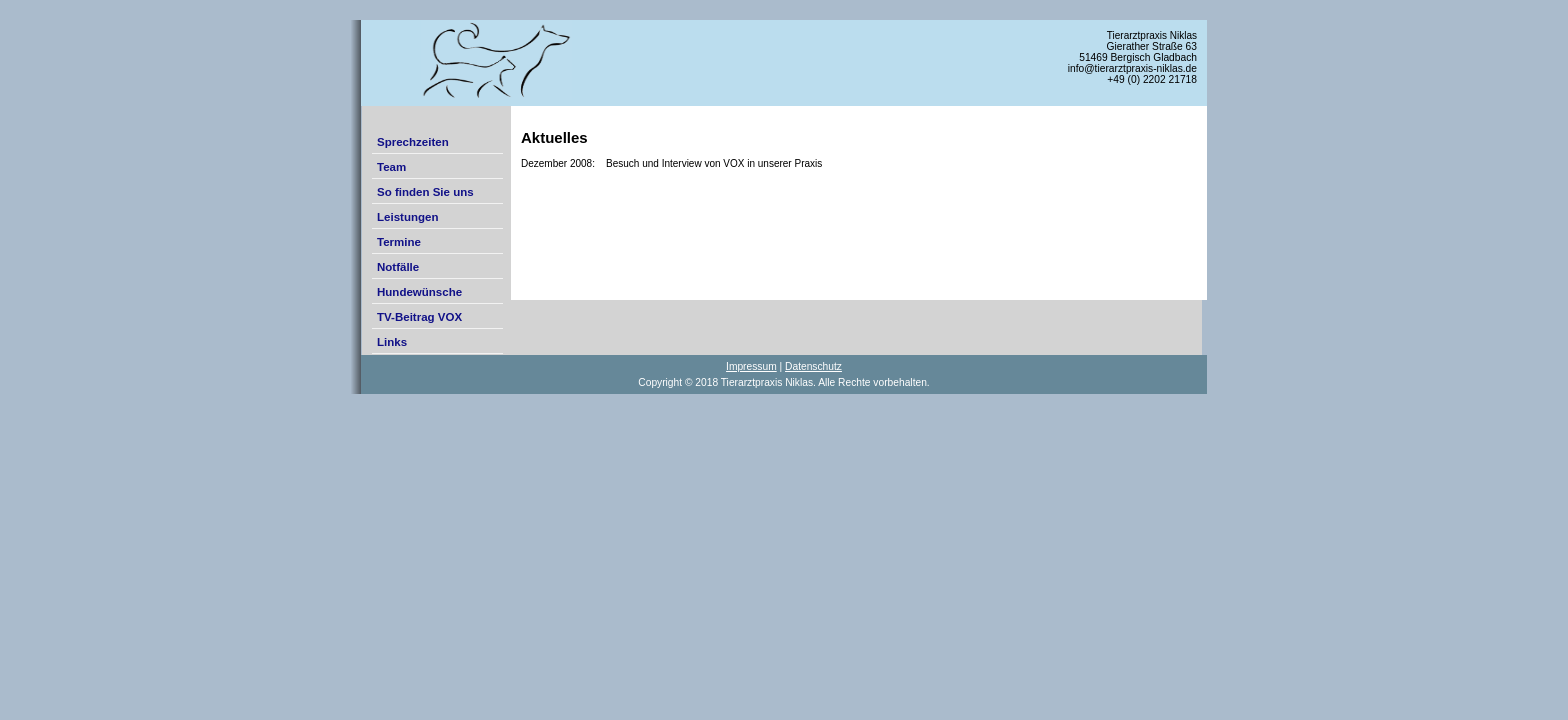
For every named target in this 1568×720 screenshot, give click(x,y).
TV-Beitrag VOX (419, 317)
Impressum (751, 366)
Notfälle (398, 267)
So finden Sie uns (425, 192)
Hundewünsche (419, 292)
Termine (399, 242)
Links (392, 342)
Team (391, 167)
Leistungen (407, 217)
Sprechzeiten (413, 142)
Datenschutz (813, 366)
